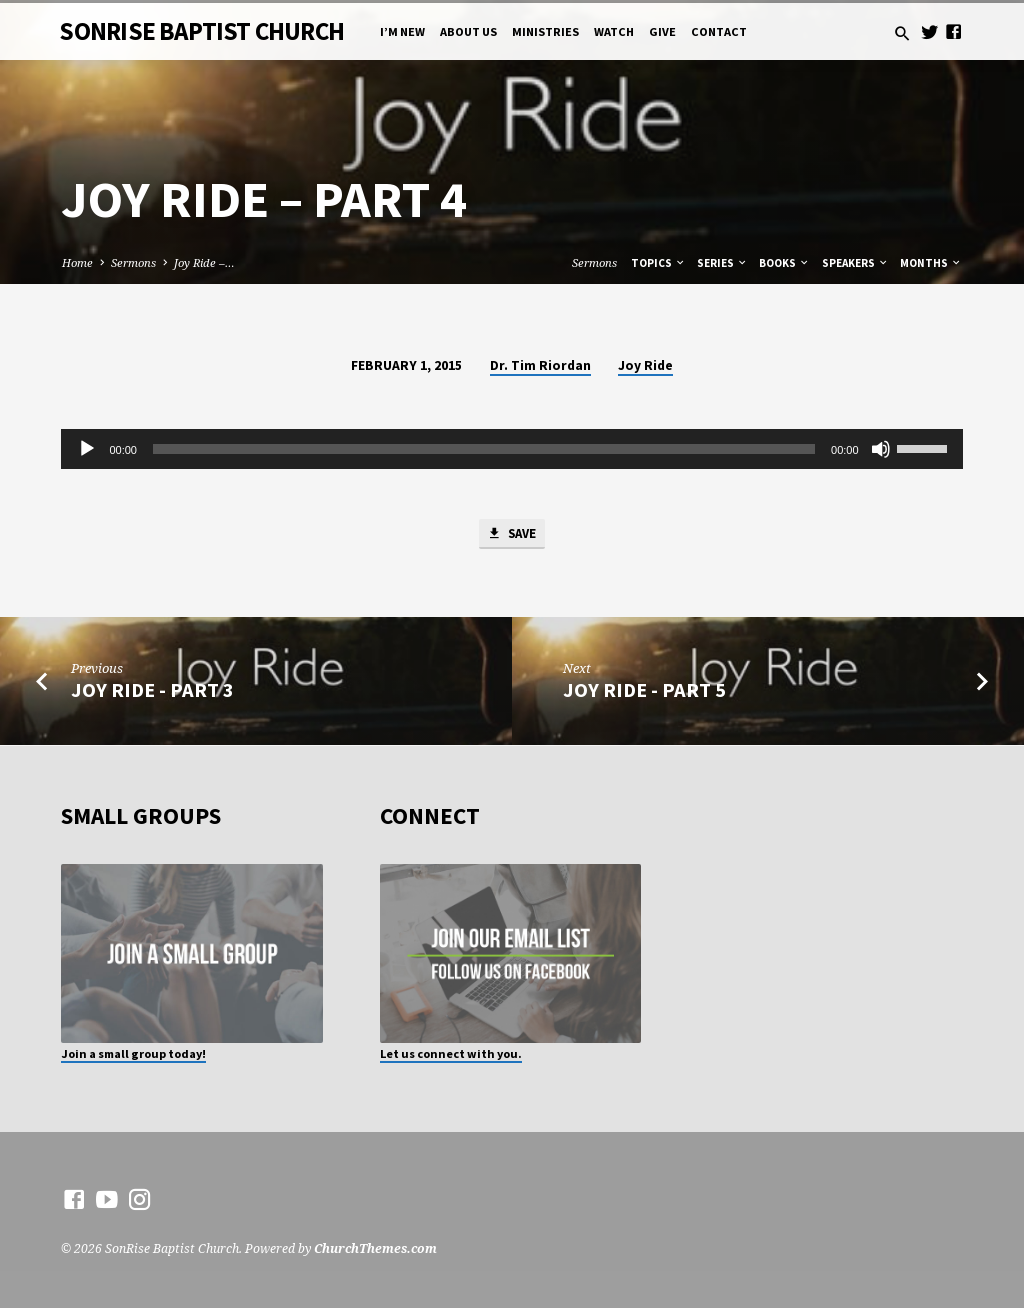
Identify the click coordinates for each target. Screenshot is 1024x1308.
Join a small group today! (133, 1053)
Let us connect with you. (451, 1053)
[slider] (484, 449)
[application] (511, 449)
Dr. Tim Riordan (540, 365)
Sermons (133, 262)
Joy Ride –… (204, 262)
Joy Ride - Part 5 (644, 691)
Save (511, 534)
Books (784, 263)
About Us (468, 31)
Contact (719, 31)
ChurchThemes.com (375, 1249)
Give (662, 31)
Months (931, 263)
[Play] (87, 449)
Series (722, 263)
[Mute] (881, 449)
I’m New (402, 31)
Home (77, 262)
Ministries (545, 31)
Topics (658, 263)
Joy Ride (645, 365)
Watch (614, 31)
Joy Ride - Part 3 (152, 691)
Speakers (855, 263)
